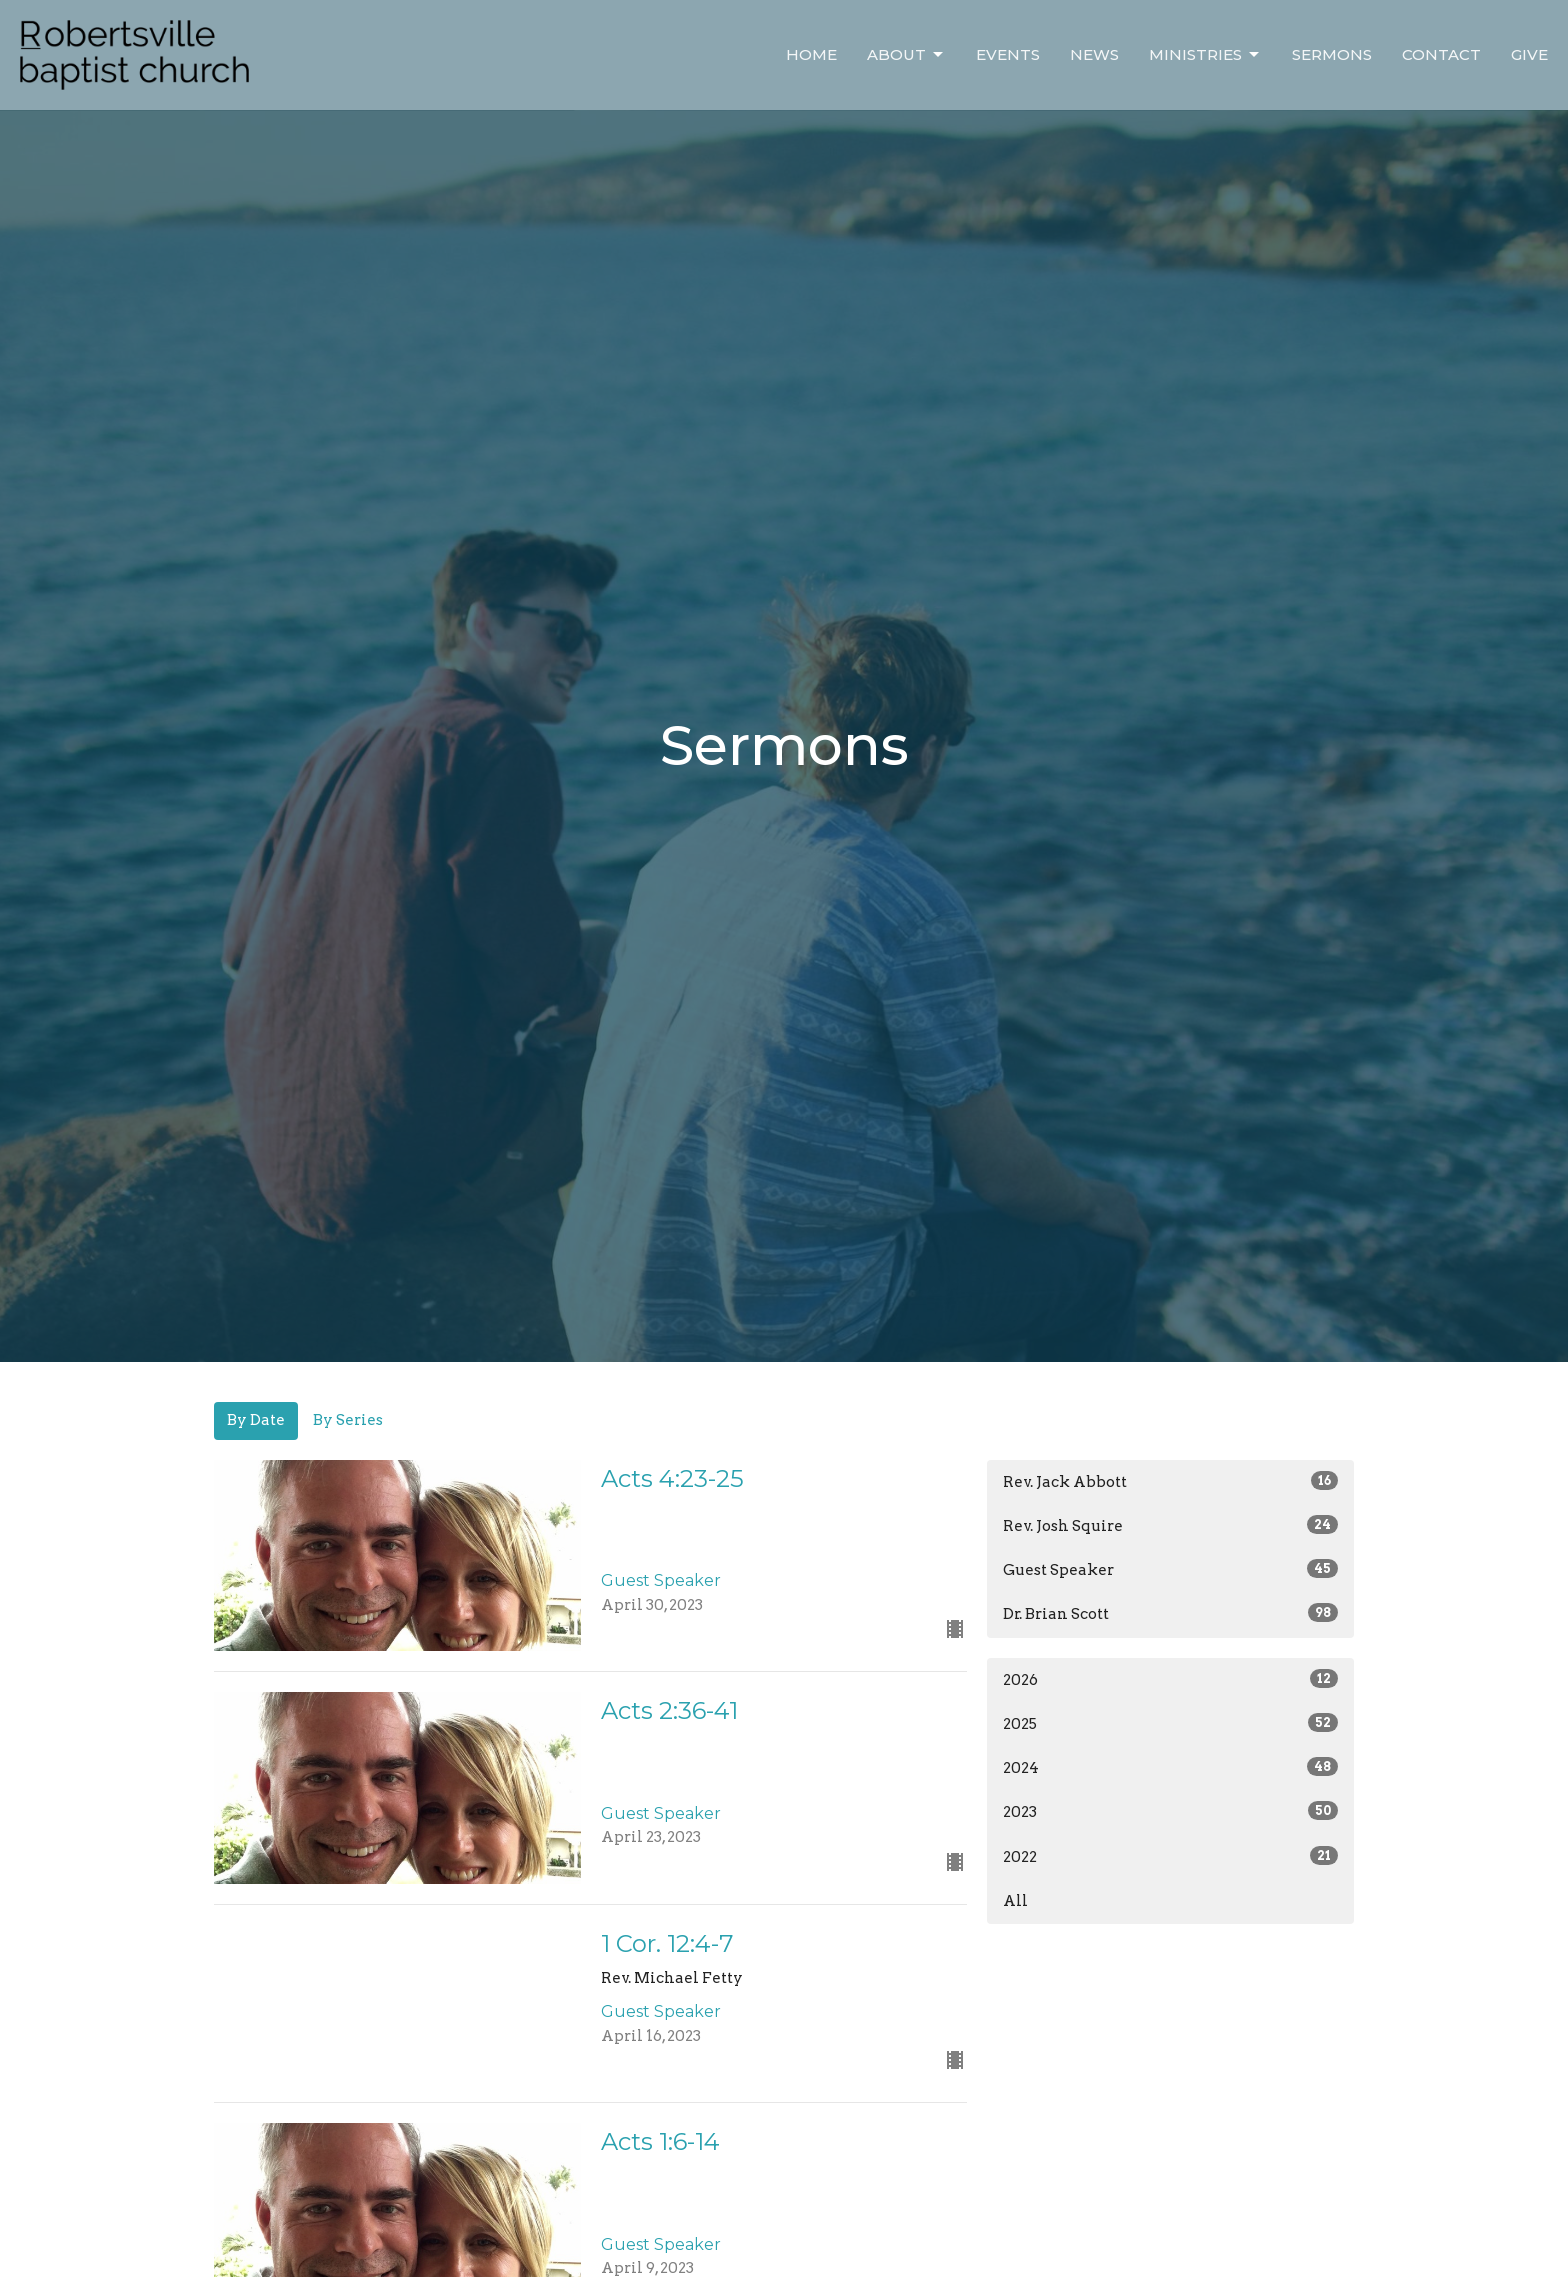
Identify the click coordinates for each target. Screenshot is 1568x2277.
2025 (1170, 1723)
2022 (1170, 1856)
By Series (348, 1420)
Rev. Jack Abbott (1170, 1481)
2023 (1170, 1811)
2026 (1170, 1679)
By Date (256, 1420)
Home (811, 54)
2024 (1170, 1767)
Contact (1441, 54)
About (906, 55)
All (1015, 1901)
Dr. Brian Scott (1170, 1613)
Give (1529, 54)
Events (1008, 54)
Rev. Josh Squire (1170, 1525)
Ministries (1205, 55)
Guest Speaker (1170, 1569)
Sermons (1332, 54)
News (1094, 54)
